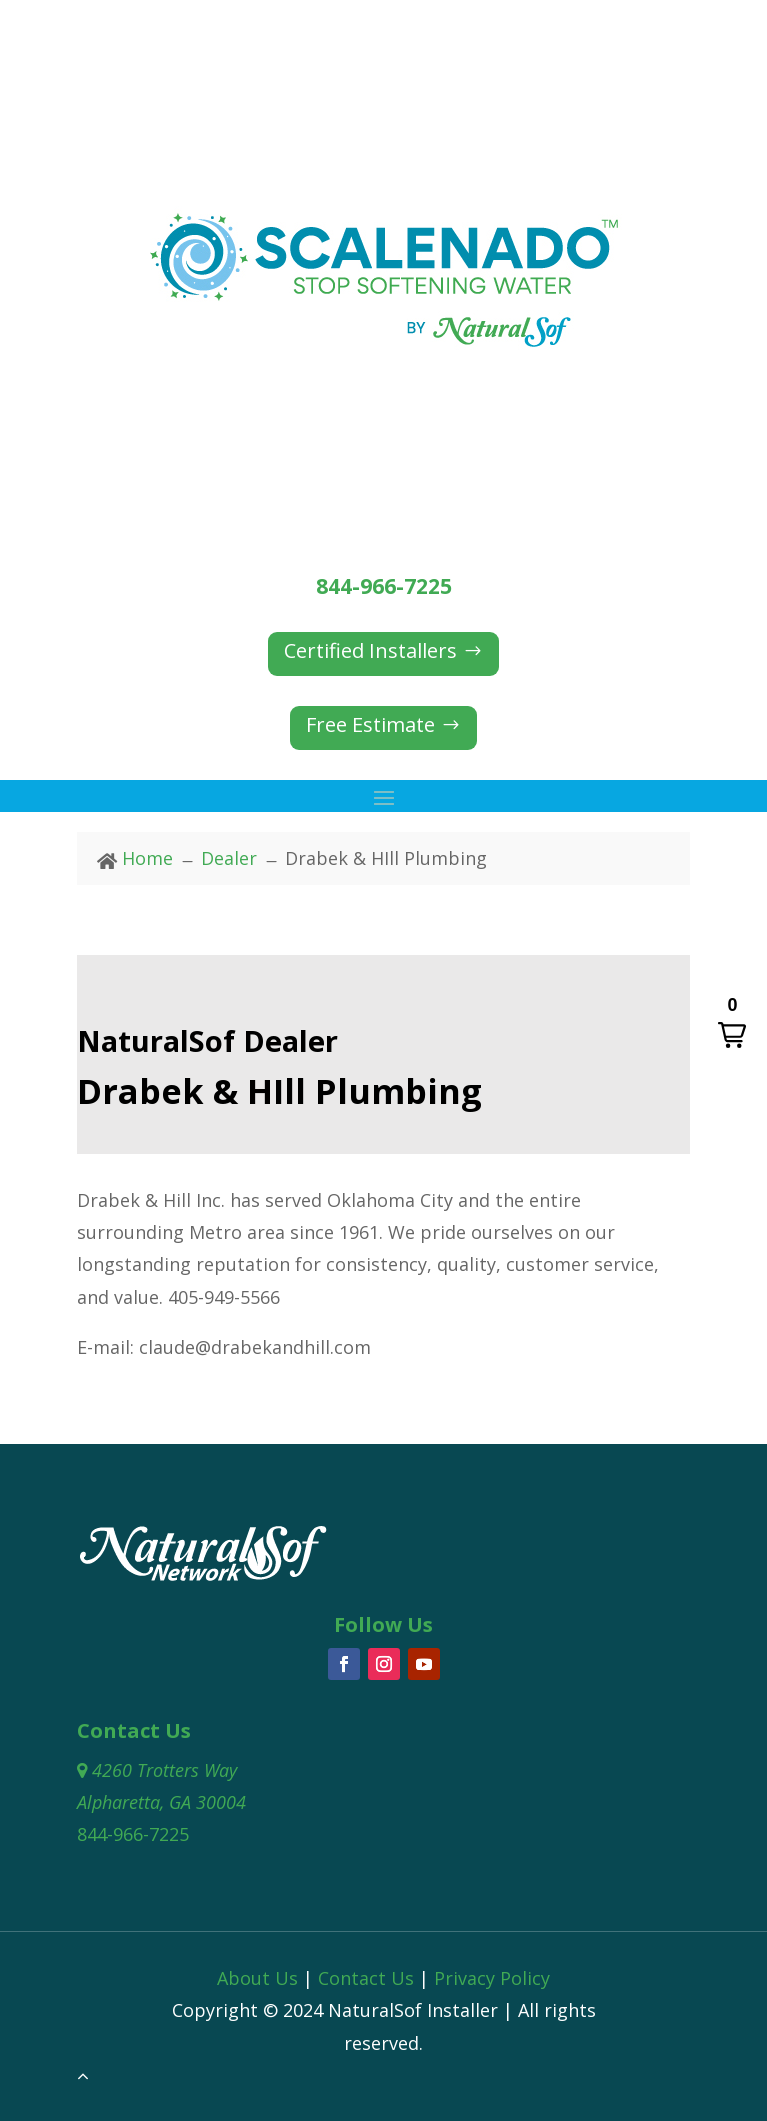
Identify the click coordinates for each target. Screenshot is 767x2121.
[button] (732, 1023)
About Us (257, 1978)
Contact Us (366, 1978)
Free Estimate (370, 724)
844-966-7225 (384, 586)
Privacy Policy (492, 1978)
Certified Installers (370, 650)
